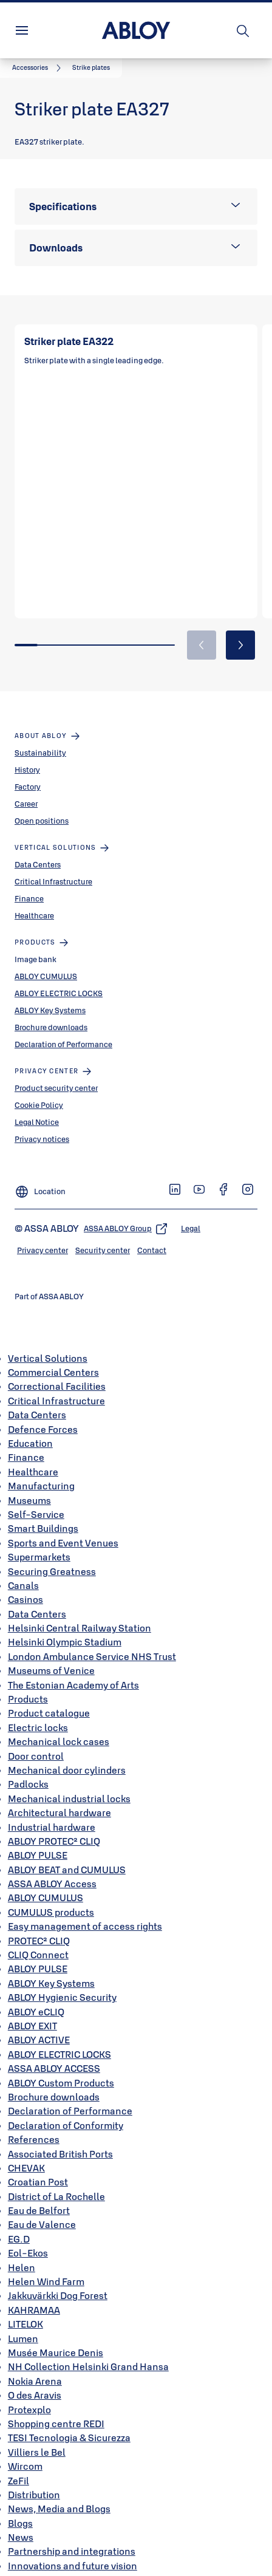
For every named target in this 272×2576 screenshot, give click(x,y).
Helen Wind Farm (46, 2266)
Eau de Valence (42, 2209)
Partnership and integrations (71, 2536)
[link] (38, 68)
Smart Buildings (43, 1513)
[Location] (40, 1171)
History (27, 754)
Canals (23, 1569)
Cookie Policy (39, 1089)
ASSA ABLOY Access (52, 1868)
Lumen (23, 2323)
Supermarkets (39, 1542)
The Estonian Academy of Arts (73, 1669)
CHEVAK (26, 2152)
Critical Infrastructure (53, 865)
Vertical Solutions (47, 1342)
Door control (36, 1740)
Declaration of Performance (63, 1028)
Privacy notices (42, 1123)
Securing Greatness (52, 1555)
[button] (91, 68)
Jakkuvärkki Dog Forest (57, 2280)
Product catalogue (49, 1698)
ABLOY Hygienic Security (62, 1982)
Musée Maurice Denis (55, 2337)
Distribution (34, 2479)
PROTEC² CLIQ (39, 1925)
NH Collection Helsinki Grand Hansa (88, 2351)
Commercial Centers (53, 1357)
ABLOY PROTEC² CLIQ (54, 1825)
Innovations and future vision (72, 2550)
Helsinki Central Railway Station (79, 1613)
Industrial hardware (51, 1811)
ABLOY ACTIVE (39, 2024)
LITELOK (25, 2309)
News (20, 2522)
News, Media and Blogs (59, 2493)
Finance (29, 882)
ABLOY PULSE (37, 1840)
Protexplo (29, 2394)
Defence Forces (43, 1413)
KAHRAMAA (34, 2294)
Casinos (25, 1584)
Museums (29, 1484)
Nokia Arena (35, 2365)
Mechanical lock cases (58, 1726)
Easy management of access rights (85, 1911)
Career (26, 788)
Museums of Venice (51, 1655)
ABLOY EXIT (32, 2010)
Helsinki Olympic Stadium (64, 1627)
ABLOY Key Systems (50, 994)
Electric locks (38, 1712)
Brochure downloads (51, 1011)
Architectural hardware (59, 1797)
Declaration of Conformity (65, 2109)
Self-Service (36, 1498)
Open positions (42, 805)
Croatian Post (38, 2167)
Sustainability (40, 737)
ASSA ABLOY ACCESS (54, 2053)
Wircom (25, 2451)
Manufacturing (41, 1470)
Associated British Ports (60, 2138)
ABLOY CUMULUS (46, 960)
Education (30, 1427)
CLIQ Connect (38, 1939)
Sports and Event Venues (63, 1527)
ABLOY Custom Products (61, 2067)
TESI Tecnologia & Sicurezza (69, 2422)
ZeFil (18, 2465)
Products (28, 1683)
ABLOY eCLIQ (36, 1996)
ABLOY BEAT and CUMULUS (67, 1854)
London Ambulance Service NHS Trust (92, 1641)
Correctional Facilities (57, 1371)
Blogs (20, 2507)
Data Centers (38, 848)
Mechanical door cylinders (67, 1754)
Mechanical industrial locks (69, 1783)
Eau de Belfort (39, 2195)
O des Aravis (34, 2380)
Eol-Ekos (28, 2238)
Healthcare (34, 899)
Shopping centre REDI (56, 2408)
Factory (28, 771)
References (33, 2124)
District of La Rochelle (56, 2181)
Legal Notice (37, 1106)
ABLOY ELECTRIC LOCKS (59, 977)
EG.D (19, 2223)
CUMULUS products (51, 1896)
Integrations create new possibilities (89, 2564)
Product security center (56, 1072)
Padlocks (28, 1769)
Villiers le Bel (37, 2436)
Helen (21, 2252)
